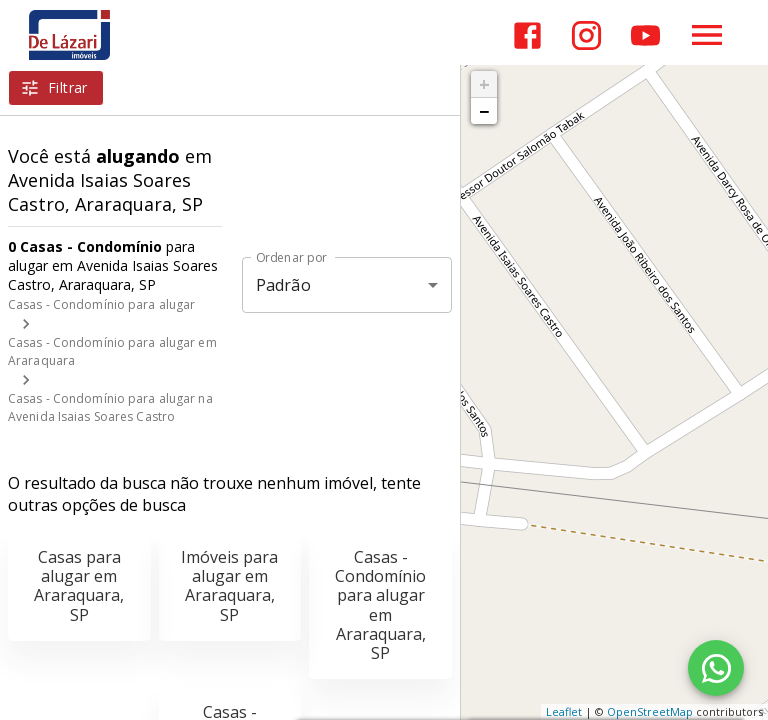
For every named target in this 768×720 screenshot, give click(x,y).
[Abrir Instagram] (586, 35)
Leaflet (564, 711)
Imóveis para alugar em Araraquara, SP (229, 586)
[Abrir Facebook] (527, 35)
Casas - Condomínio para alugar (101, 304)
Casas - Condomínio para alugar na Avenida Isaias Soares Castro (110, 407)
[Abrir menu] (707, 35)
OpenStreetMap (650, 711)
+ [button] (484, 84)
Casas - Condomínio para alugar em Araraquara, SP (380, 605)
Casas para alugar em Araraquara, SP (79, 586)
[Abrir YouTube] (645, 35)
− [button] (484, 111)
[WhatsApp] (716, 668)
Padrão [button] (283, 285)
